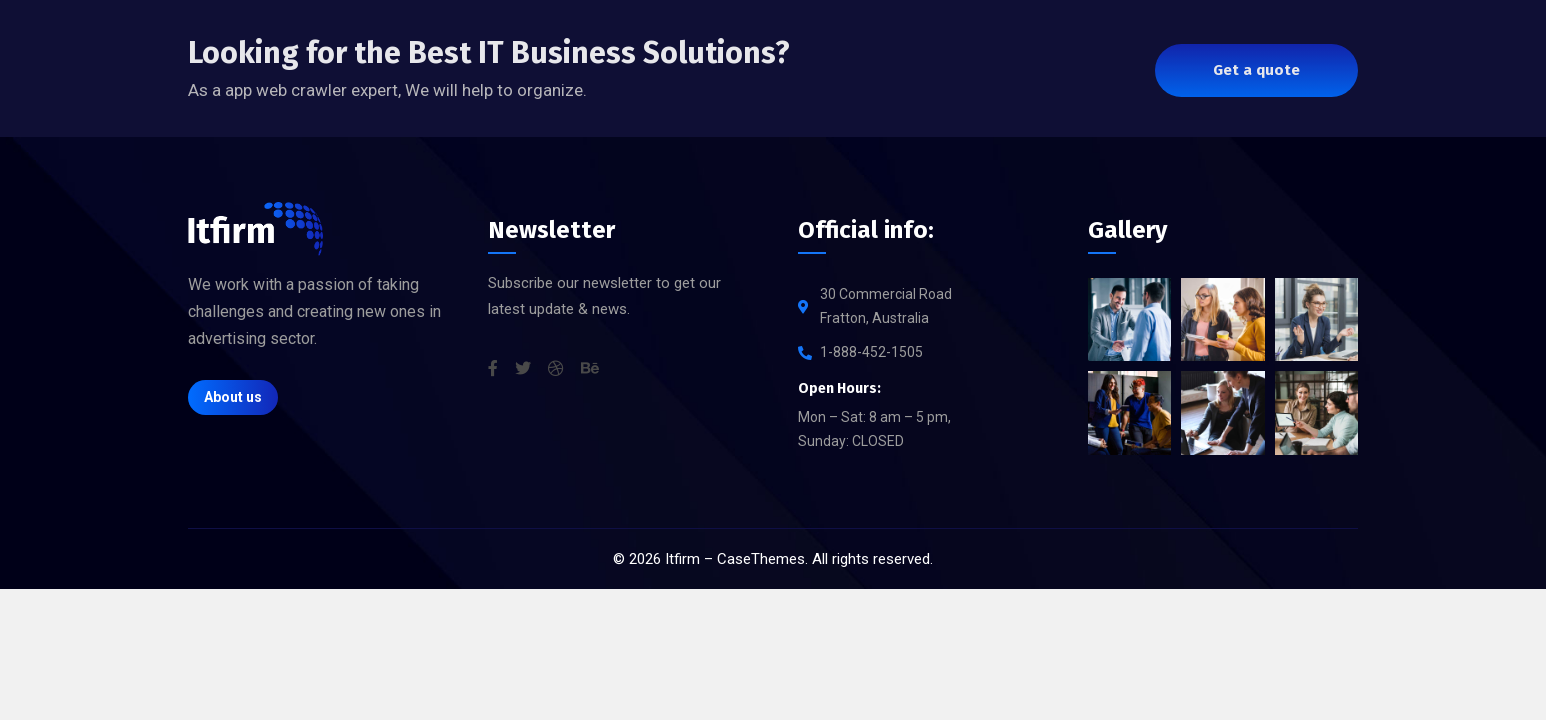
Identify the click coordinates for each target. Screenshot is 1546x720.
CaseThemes (761, 559)
